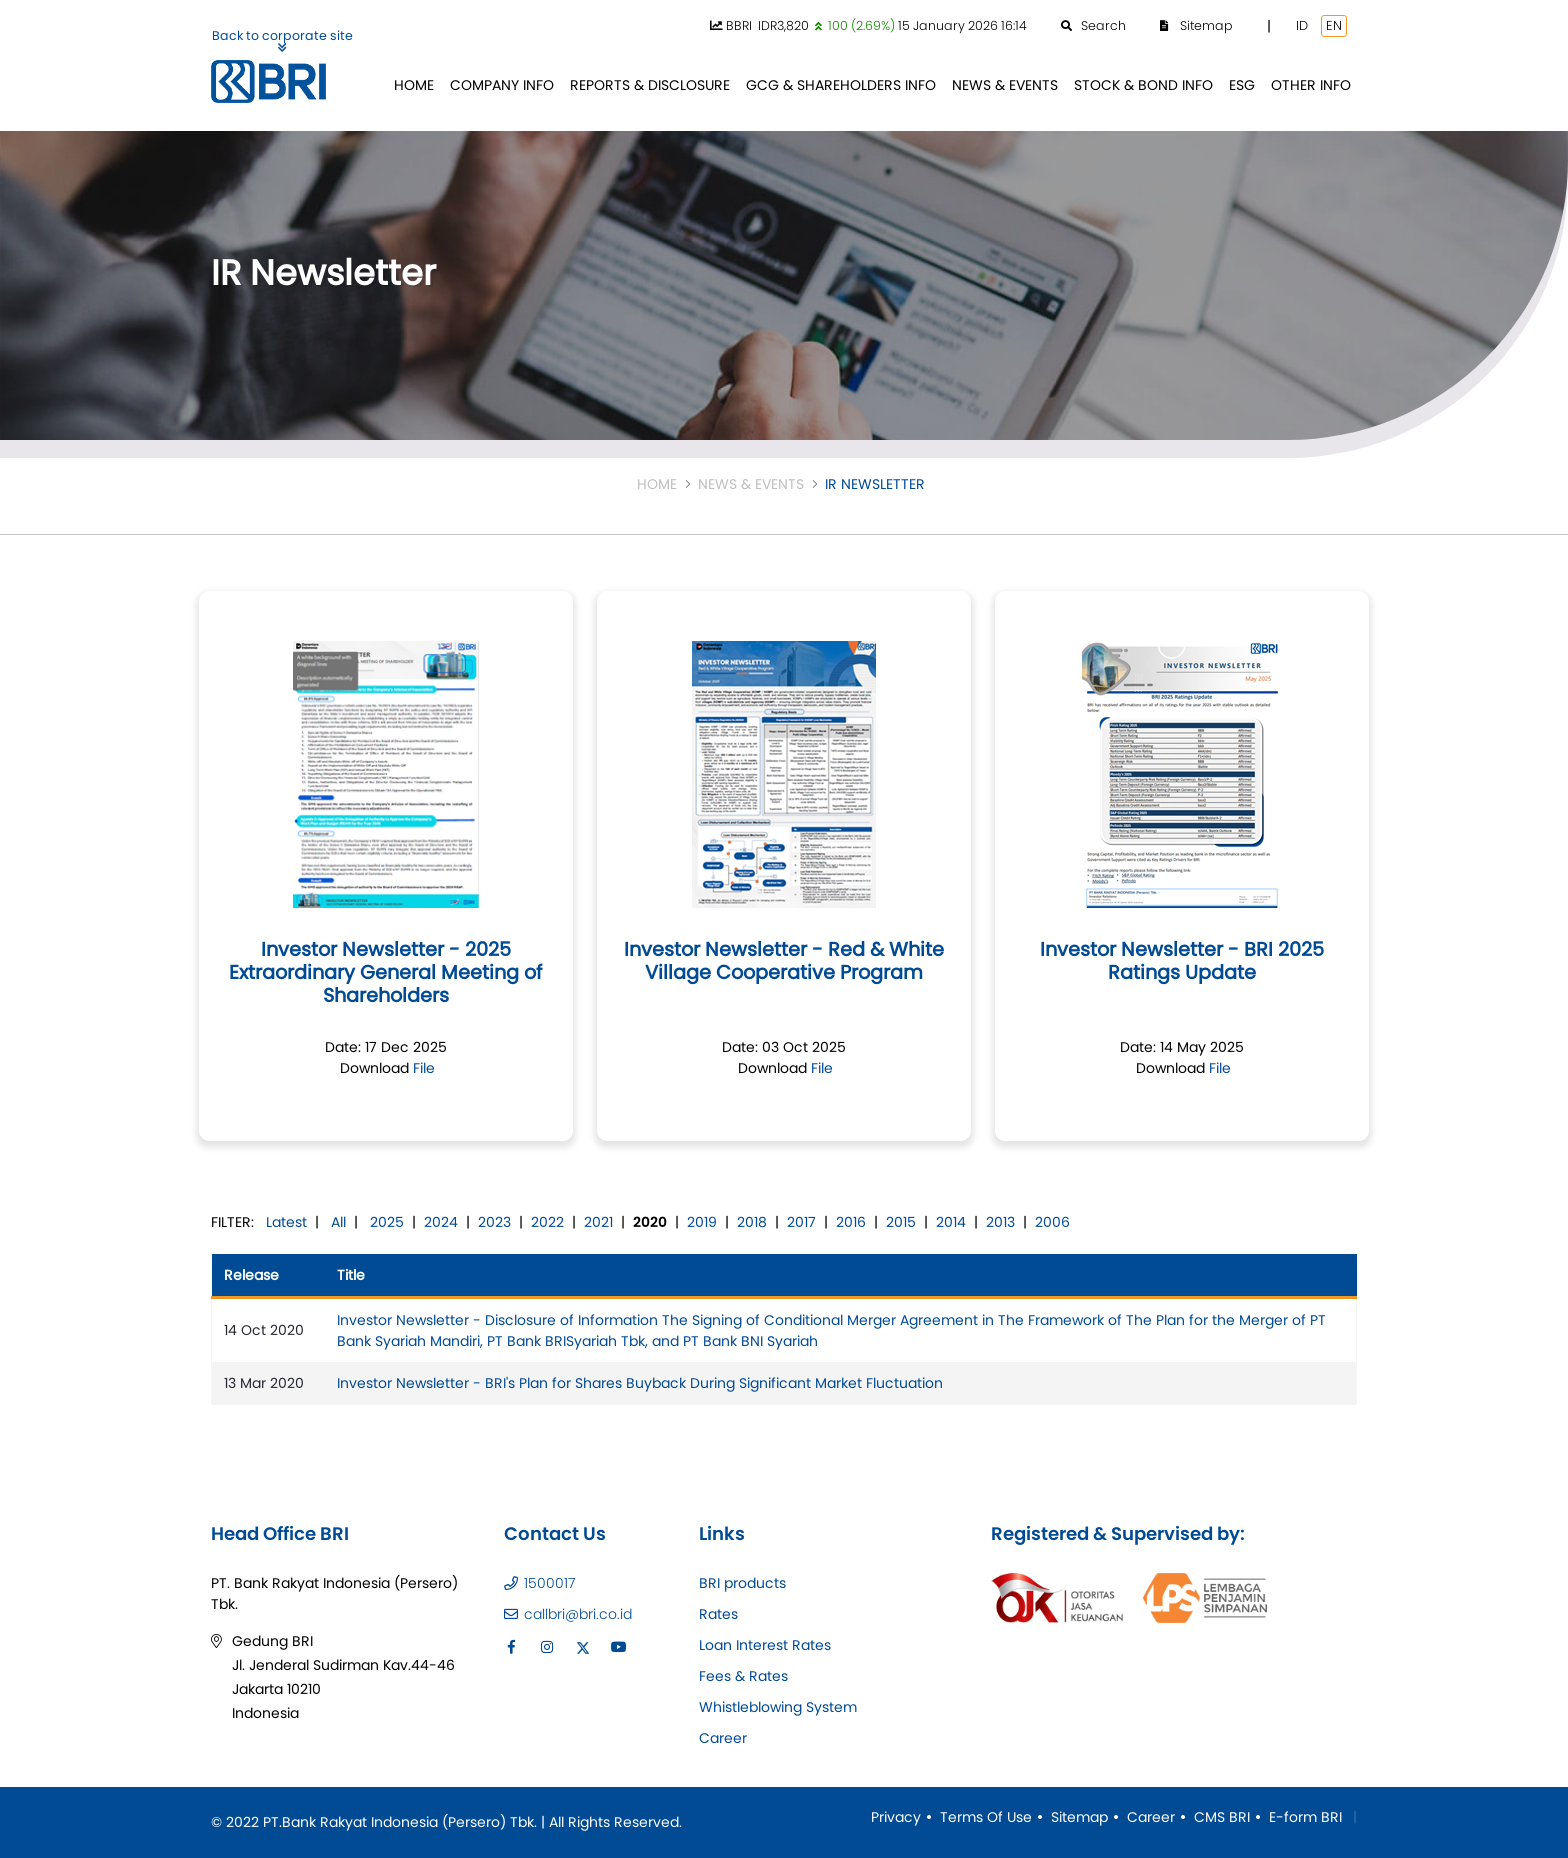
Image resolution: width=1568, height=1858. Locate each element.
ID (1302, 25)
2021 (598, 1222)
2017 (801, 1222)
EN (1334, 25)
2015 (901, 1222)
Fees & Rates (743, 1676)
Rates (718, 1614)
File (424, 1068)
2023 (494, 1222)
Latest (286, 1222)
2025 (387, 1222)
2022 (547, 1222)
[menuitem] (414, 85)
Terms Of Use (986, 1817)
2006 (1052, 1222)
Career (723, 1738)
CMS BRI (1222, 1817)
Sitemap (1079, 1817)
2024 (441, 1222)
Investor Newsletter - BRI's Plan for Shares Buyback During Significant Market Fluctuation (640, 1383)
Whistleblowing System (778, 1707)
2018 (752, 1222)
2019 (702, 1222)
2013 (1000, 1222)
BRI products (742, 1583)
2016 (851, 1222)
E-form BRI (1305, 1817)
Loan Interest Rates (765, 1645)
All (338, 1222)
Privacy (896, 1817)
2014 (951, 1222)
